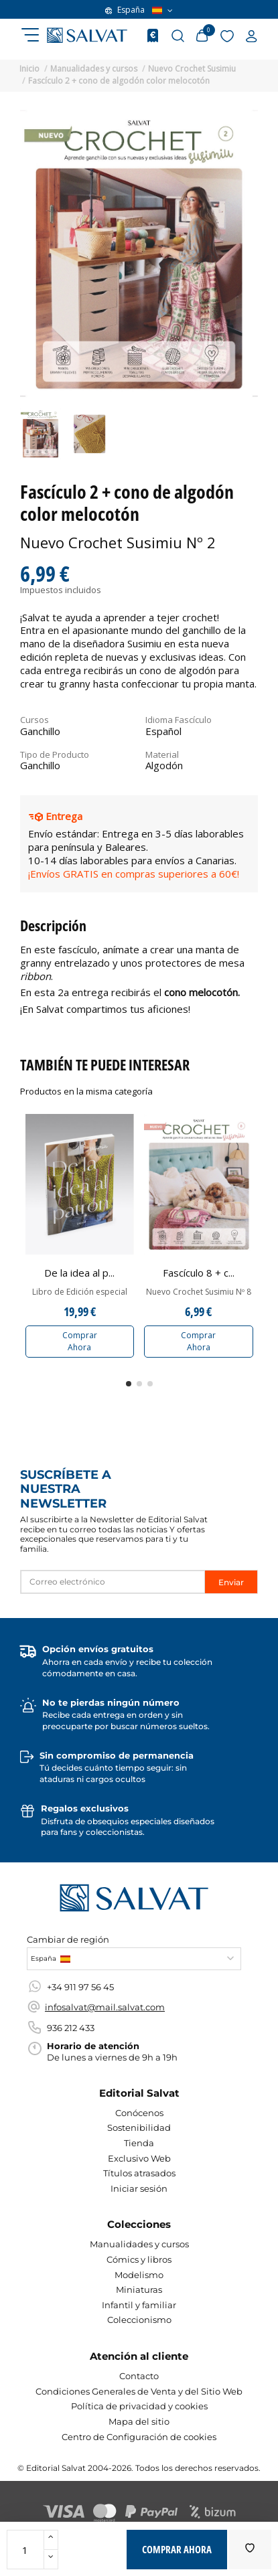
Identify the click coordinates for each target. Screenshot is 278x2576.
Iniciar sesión (139, 2188)
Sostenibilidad (139, 2127)
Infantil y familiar (139, 2305)
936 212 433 (70, 2027)
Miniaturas (139, 2289)
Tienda (139, 2143)
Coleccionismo (139, 2319)
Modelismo (139, 2274)
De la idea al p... (79, 1272)
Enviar (231, 1582)
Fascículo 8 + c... (198, 1272)
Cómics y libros (139, 2259)
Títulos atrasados (139, 2173)
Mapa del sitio (139, 2421)
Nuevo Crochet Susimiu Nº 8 (198, 1292)
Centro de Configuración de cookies (139, 2436)
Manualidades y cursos (139, 2244)
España (139, 10)
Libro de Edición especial (79, 1292)
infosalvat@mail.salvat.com (105, 2007)
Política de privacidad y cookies (139, 2406)
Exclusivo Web (139, 2158)
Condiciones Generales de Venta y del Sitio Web (139, 2391)
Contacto (139, 2375)
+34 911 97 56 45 (80, 1987)
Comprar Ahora (79, 1341)
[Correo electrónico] (113, 1582)
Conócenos (139, 2112)
